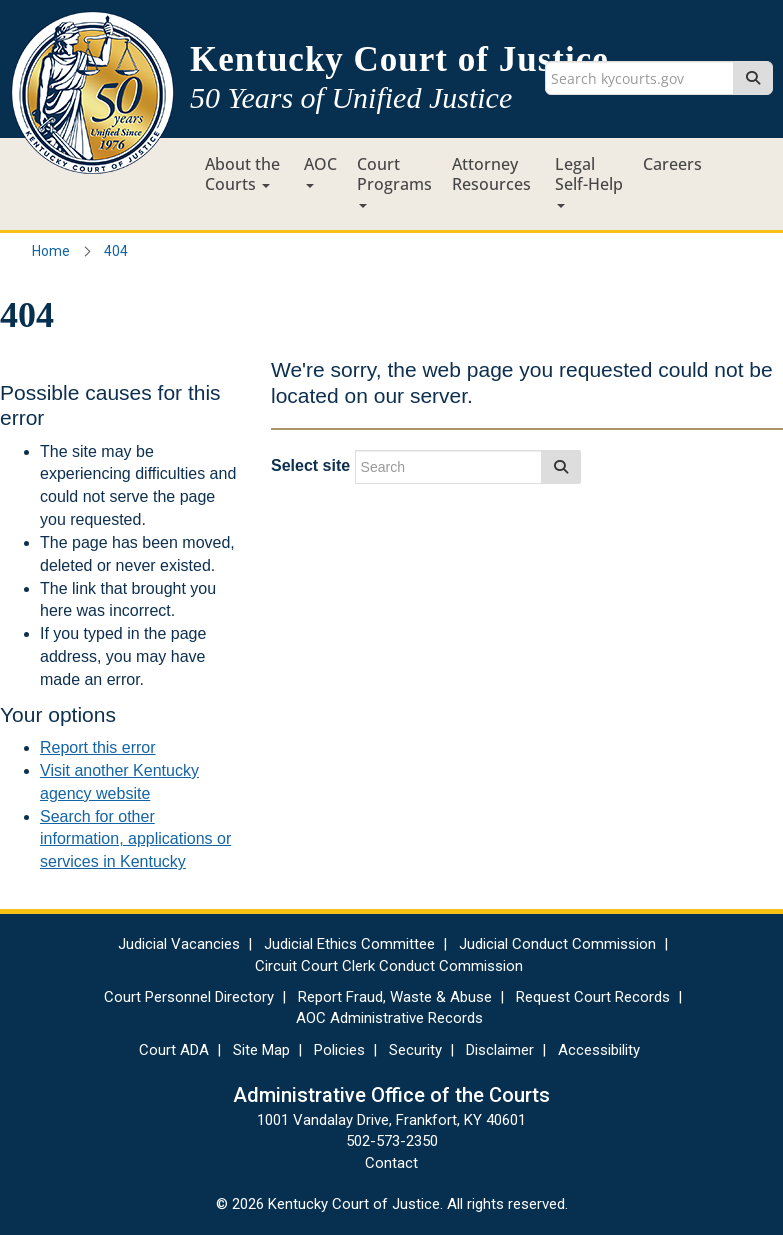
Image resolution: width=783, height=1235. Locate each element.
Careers (672, 164)
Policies (339, 1050)
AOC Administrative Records (389, 1018)
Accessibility (599, 1050)
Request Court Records (593, 997)
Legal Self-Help (589, 180)
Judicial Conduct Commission (557, 944)
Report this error (98, 747)
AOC (320, 170)
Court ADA (174, 1050)
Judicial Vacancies (179, 944)
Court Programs (394, 180)
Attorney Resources (491, 174)
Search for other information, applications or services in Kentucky (135, 839)
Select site (310, 465)
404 (116, 251)
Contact (391, 1163)
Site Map (261, 1050)
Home (51, 251)
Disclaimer (500, 1050)
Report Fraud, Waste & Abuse (395, 997)
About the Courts (242, 174)
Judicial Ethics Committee (349, 944)
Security (415, 1050)
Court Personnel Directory (189, 997)
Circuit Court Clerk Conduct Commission (389, 966)
